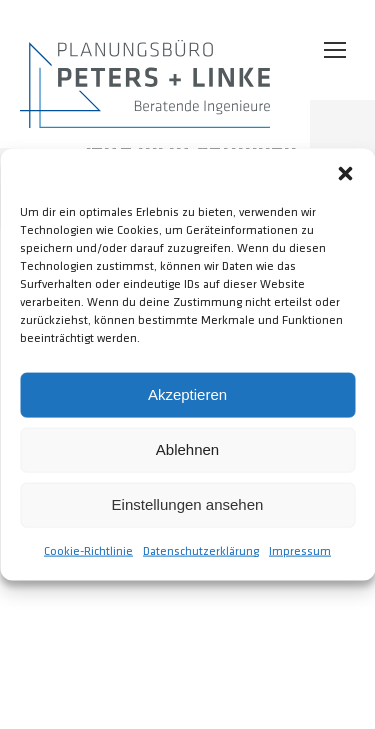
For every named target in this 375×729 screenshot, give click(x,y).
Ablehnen (187, 449)
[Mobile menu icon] (335, 50)
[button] (345, 173)
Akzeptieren (187, 394)
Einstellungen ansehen (188, 504)
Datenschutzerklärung (201, 550)
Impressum (300, 550)
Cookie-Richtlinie (88, 550)
